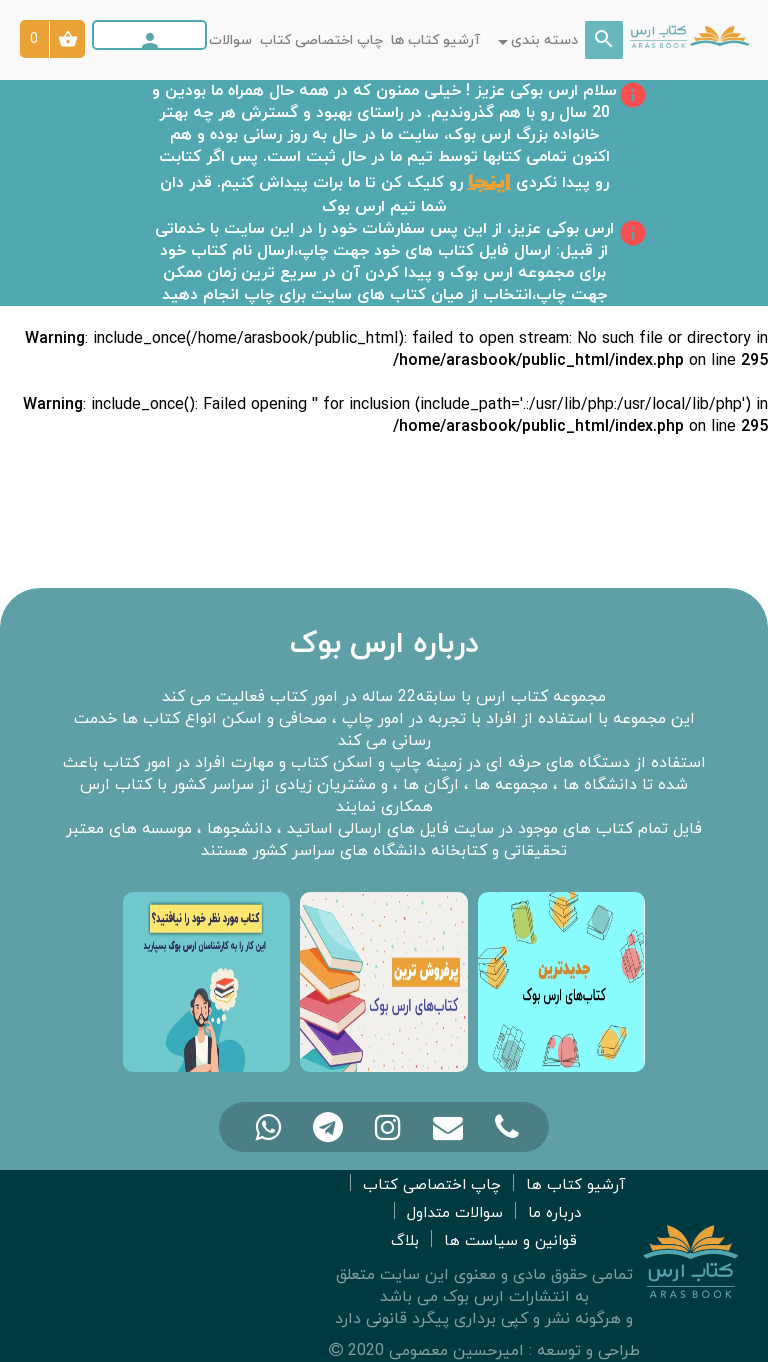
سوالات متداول (207, 40)
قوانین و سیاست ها (510, 1241)
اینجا (489, 182)
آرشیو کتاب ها (435, 40)
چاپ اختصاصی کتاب (321, 40)
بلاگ (405, 1241)
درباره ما (554, 1213)
